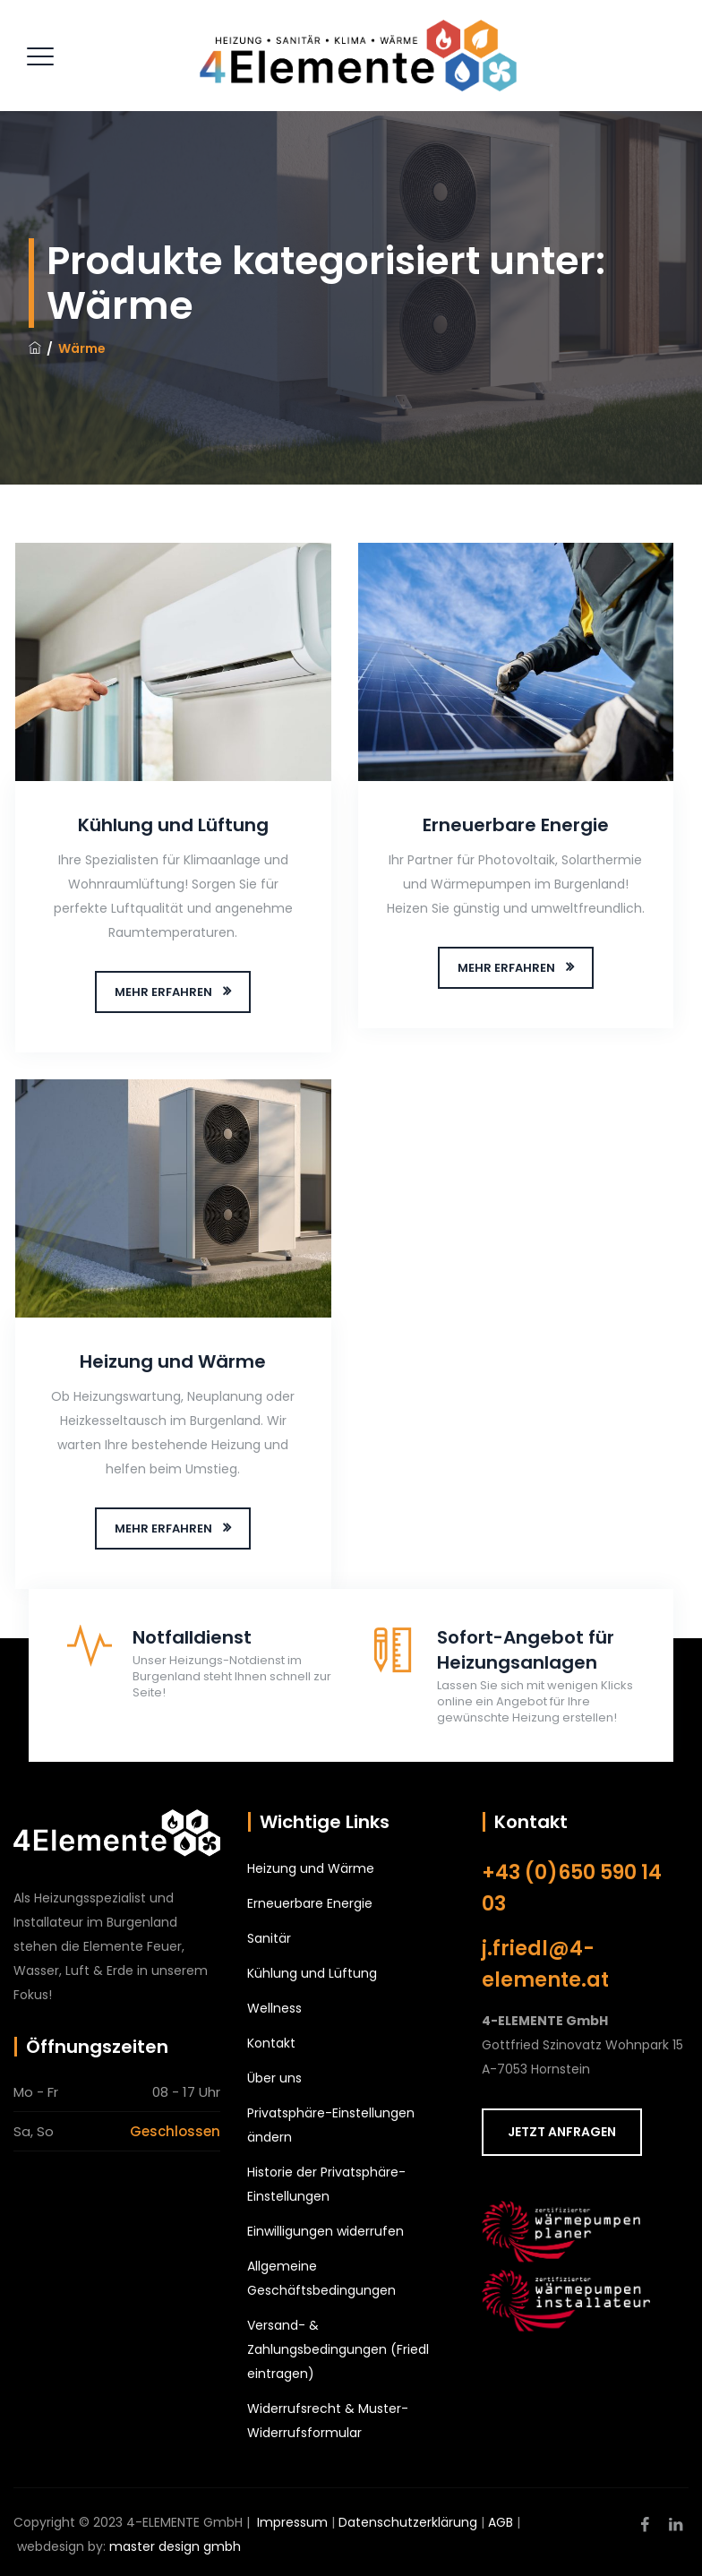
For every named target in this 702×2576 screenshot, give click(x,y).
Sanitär (269, 1938)
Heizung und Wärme (173, 1361)
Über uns (274, 2078)
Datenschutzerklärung (407, 2522)
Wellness (274, 2008)
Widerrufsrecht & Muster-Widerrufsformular (327, 2421)
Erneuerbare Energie (516, 824)
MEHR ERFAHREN (163, 991)
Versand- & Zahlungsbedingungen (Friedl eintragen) (338, 2349)
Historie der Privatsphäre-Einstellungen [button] (326, 2184)
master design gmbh (175, 2546)
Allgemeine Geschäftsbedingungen (321, 2278)
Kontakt (271, 2043)
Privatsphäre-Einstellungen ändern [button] (331, 2125)
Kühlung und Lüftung (173, 824)
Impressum (292, 2522)
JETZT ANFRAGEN (562, 2132)
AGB (500, 2522)
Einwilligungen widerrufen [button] (325, 2231)
